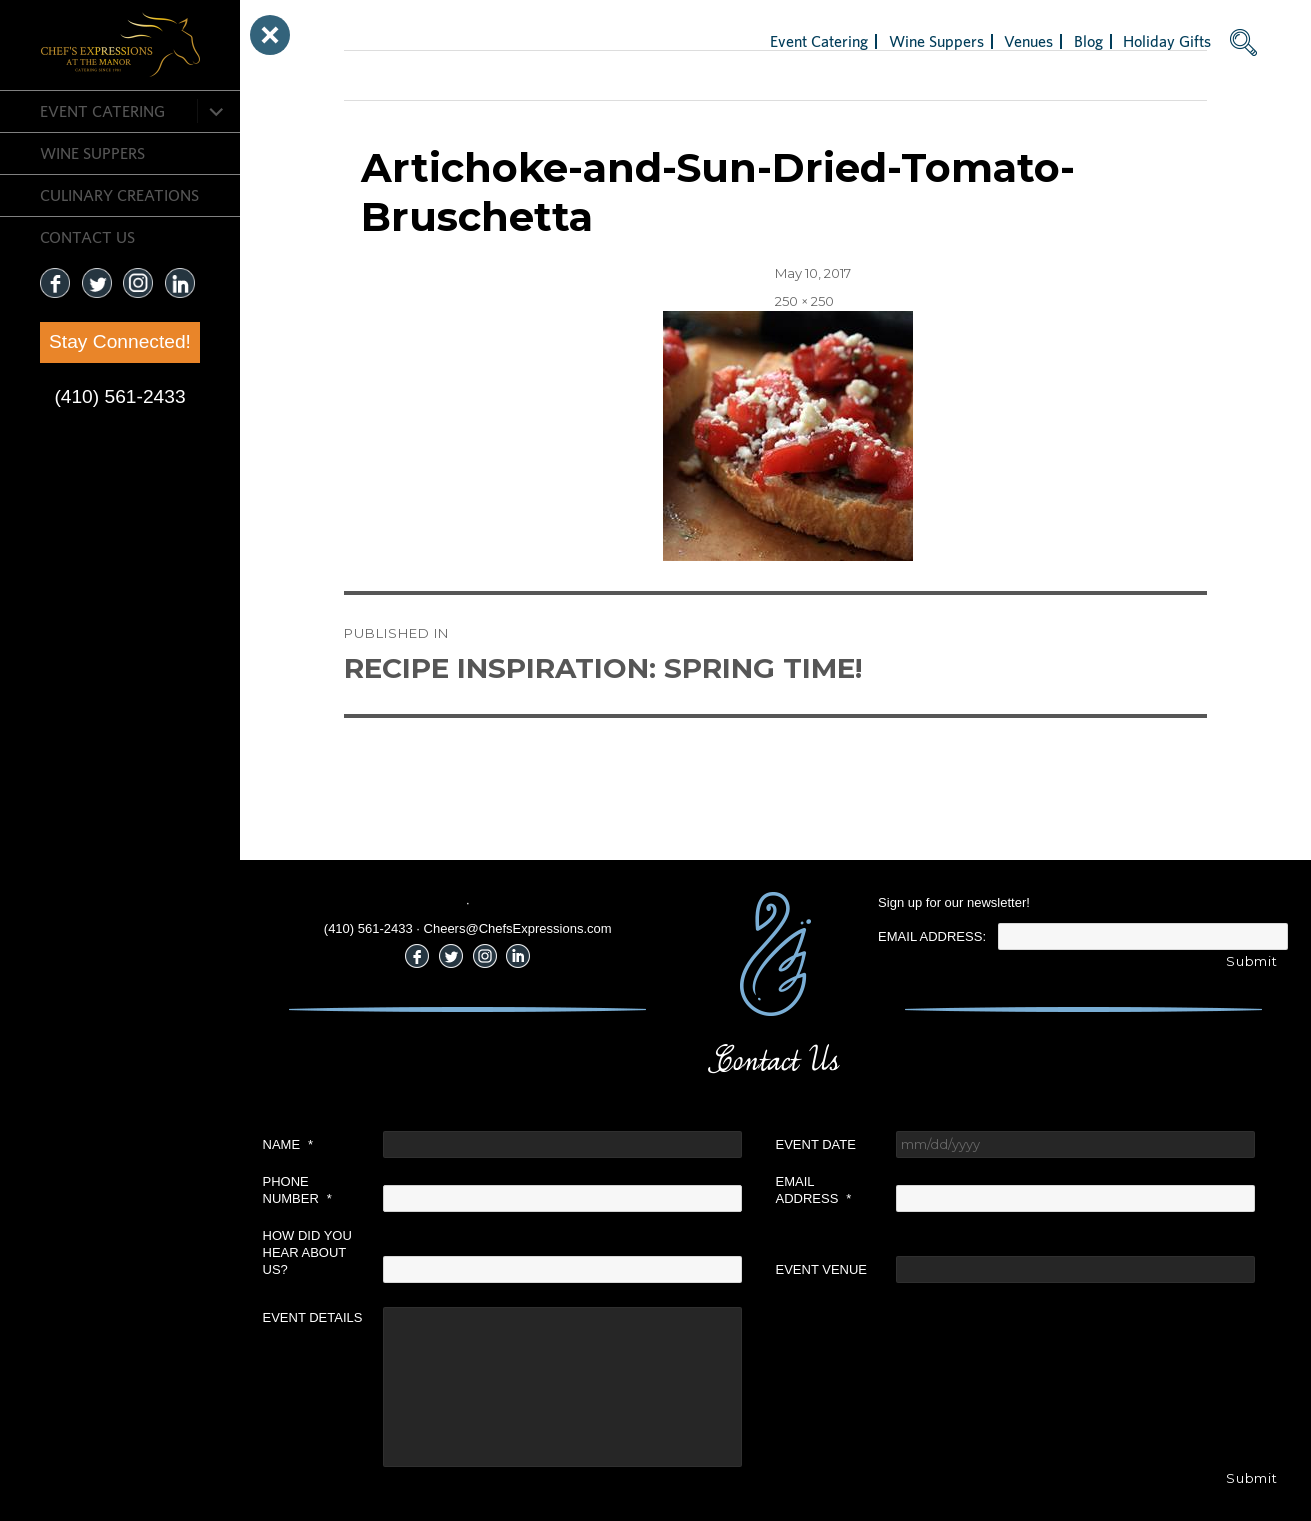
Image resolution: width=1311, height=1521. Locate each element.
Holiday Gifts (1167, 41)
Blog (1088, 41)
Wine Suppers (92, 153)
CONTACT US (87, 237)
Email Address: (932, 936)
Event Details (313, 1317)
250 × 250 (804, 301)
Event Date (816, 1144)
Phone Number (297, 1190)
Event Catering (102, 111)
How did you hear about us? (307, 1252)
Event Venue (822, 1269)
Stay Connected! (120, 341)
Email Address (814, 1190)
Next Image (382, 75)
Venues (1028, 41)
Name (288, 1144)
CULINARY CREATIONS (119, 195)
